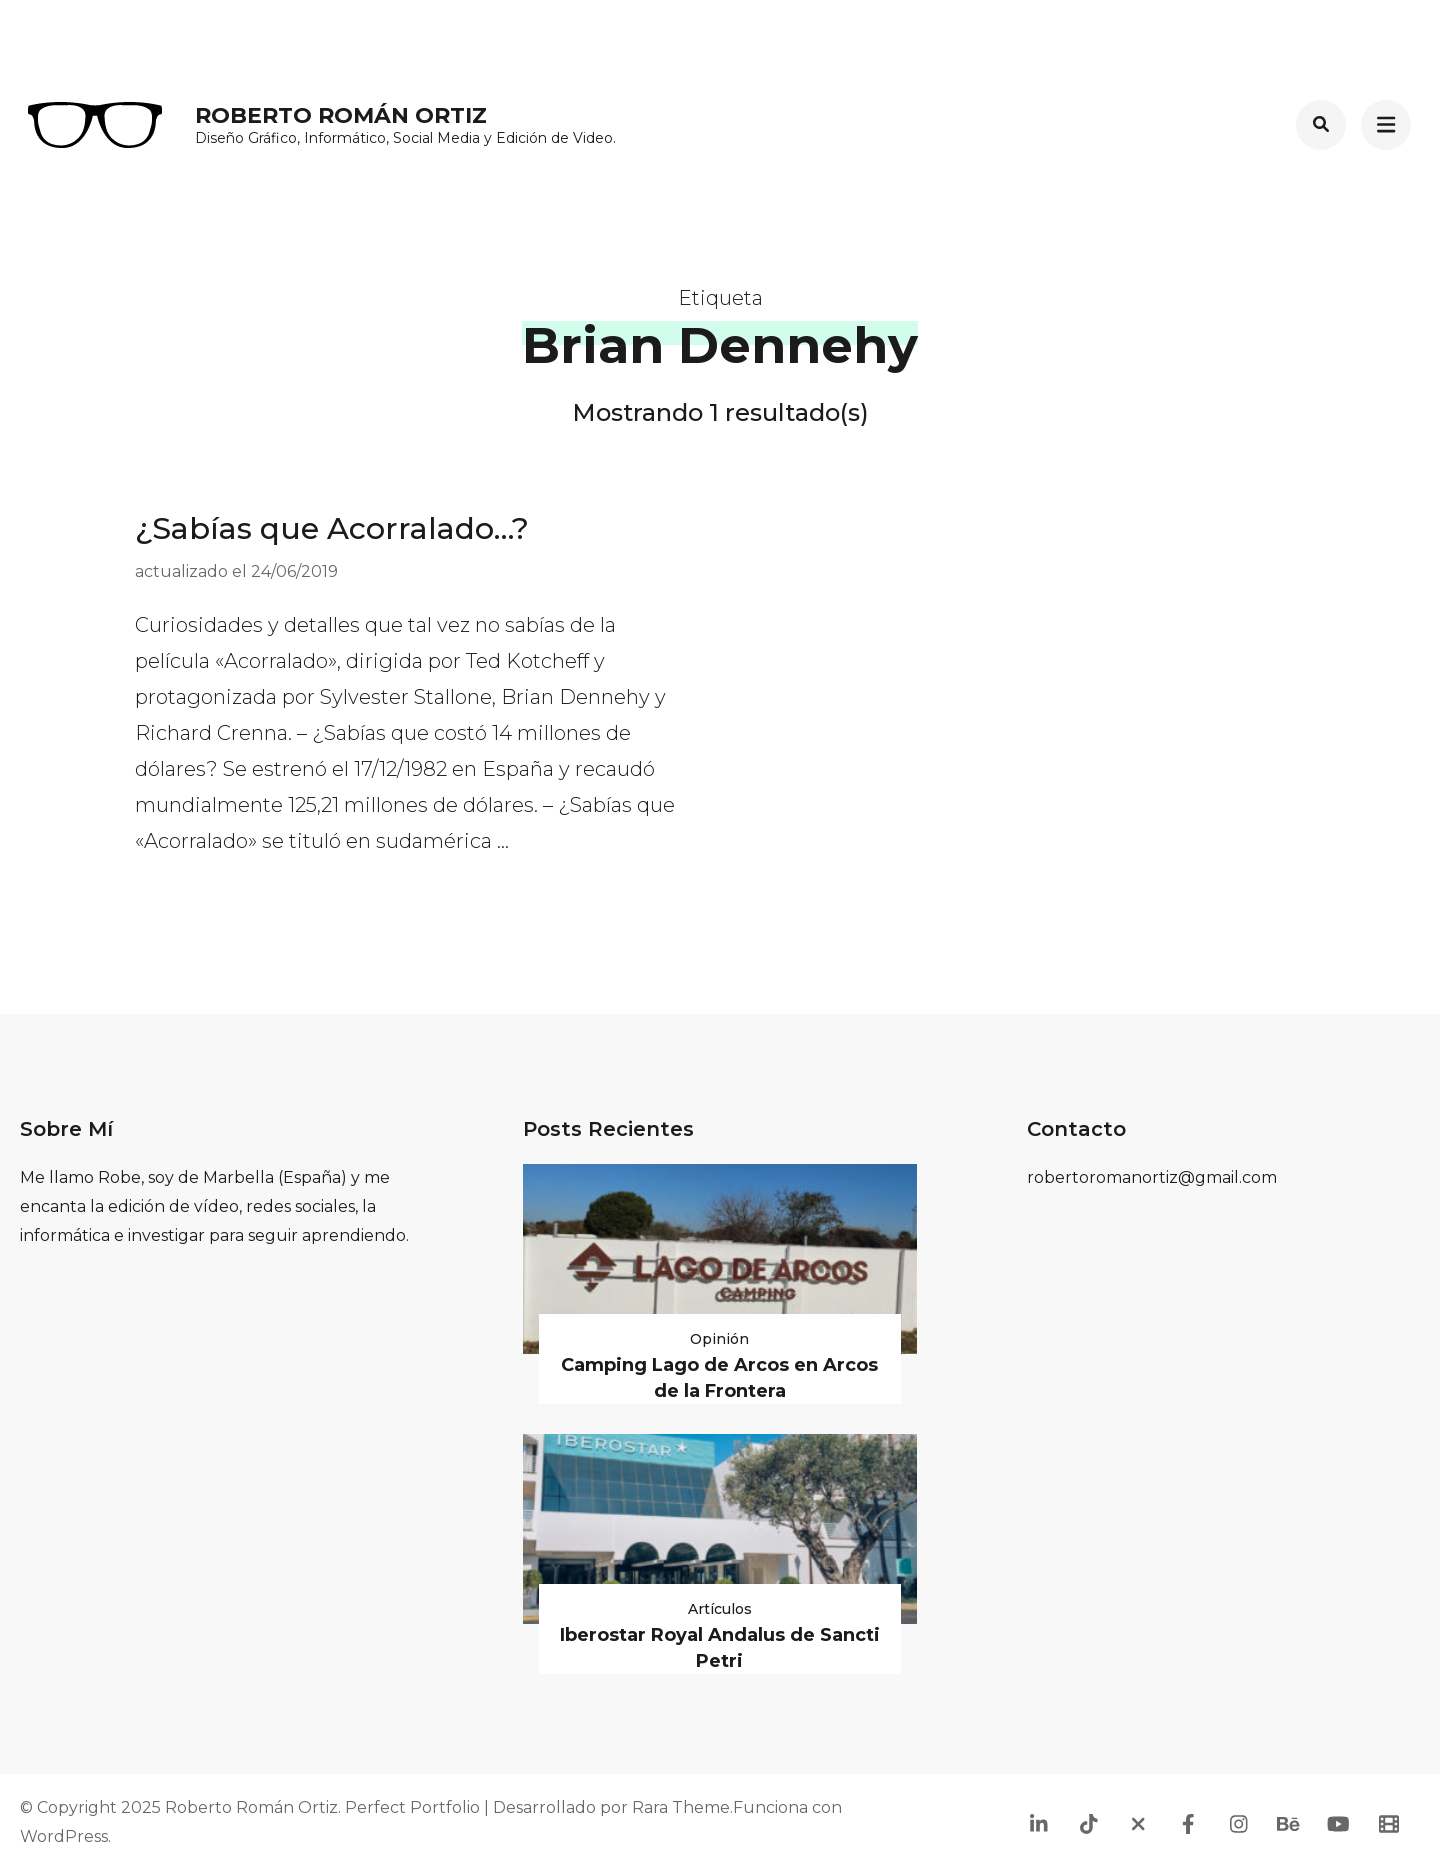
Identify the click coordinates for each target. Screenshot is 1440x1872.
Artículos (720, 1609)
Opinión (719, 1339)
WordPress (64, 1836)
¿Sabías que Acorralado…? (332, 528)
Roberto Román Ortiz (341, 115)
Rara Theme (681, 1807)
